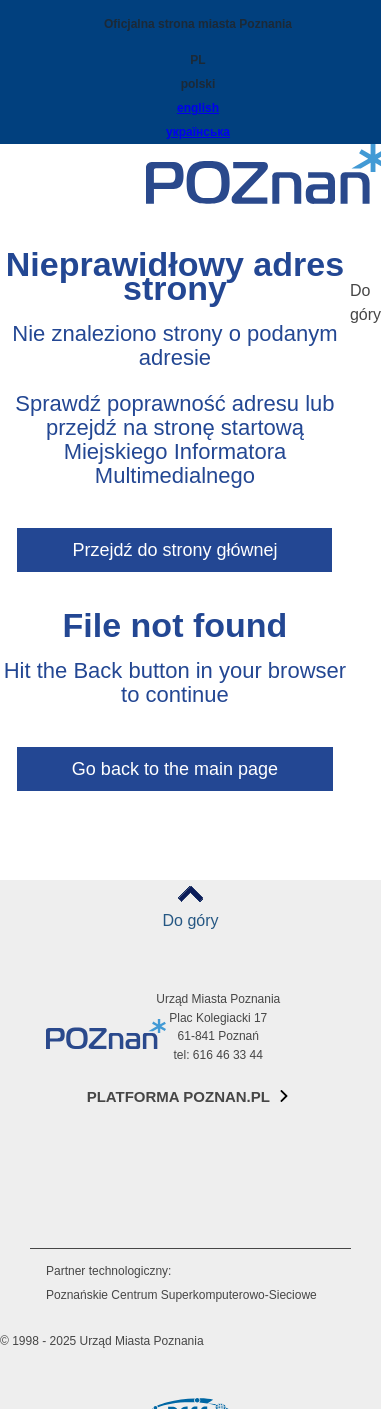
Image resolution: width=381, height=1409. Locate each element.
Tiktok (65, 1185)
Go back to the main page (175, 769)
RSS (65, 1210)
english (198, 108)
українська (198, 132)
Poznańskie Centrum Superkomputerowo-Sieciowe (181, 1295)
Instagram (65, 1160)
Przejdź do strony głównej (174, 550)
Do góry (190, 920)
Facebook (65, 1135)
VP (65, 1235)
